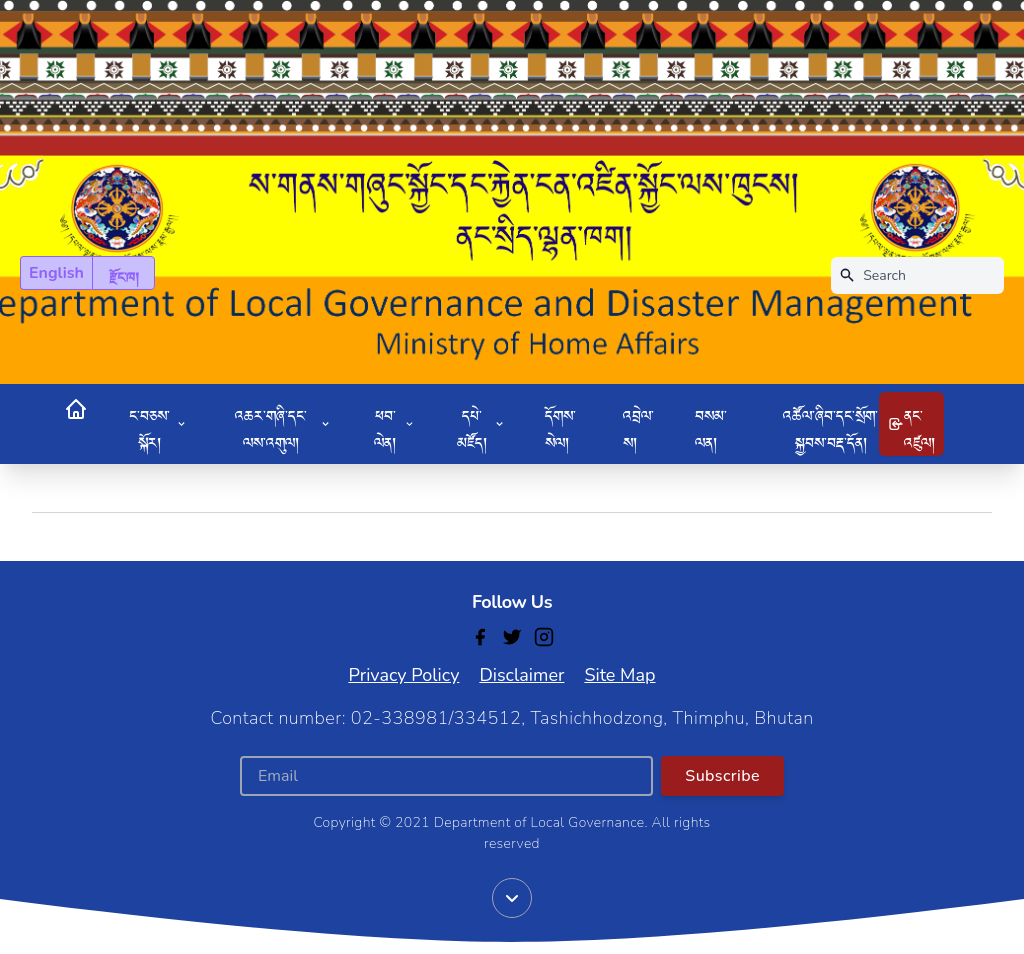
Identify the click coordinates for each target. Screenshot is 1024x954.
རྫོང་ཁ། (123, 273)
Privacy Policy (403, 675)
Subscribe (722, 776)
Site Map (619, 675)
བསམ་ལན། (711, 424)
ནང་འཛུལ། (911, 424)
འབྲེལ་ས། (638, 424)
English (56, 273)
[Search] (917, 275)
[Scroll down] (512, 898)
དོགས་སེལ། (560, 424)
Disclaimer (521, 675)
